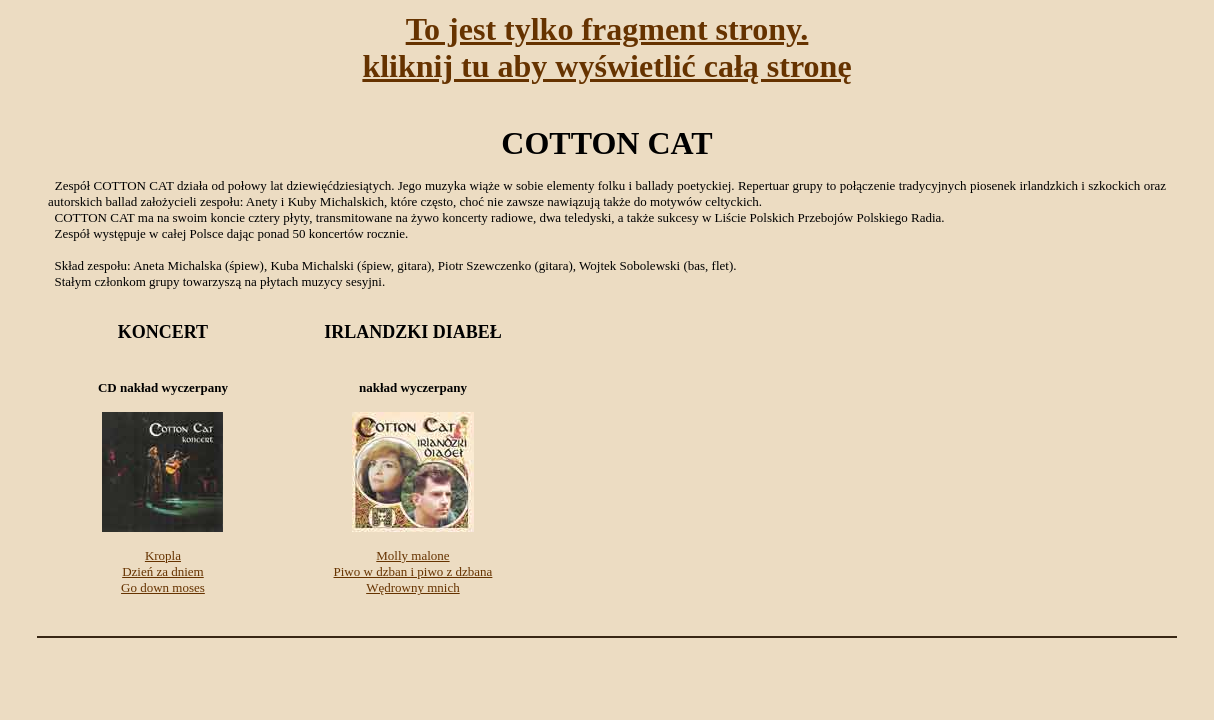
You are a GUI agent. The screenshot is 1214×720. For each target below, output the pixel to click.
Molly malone (412, 555)
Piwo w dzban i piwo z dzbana (413, 571)
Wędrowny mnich (413, 587)
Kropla (163, 555)
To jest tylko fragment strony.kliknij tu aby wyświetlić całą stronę (606, 47)
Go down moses (163, 587)
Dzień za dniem (163, 571)
